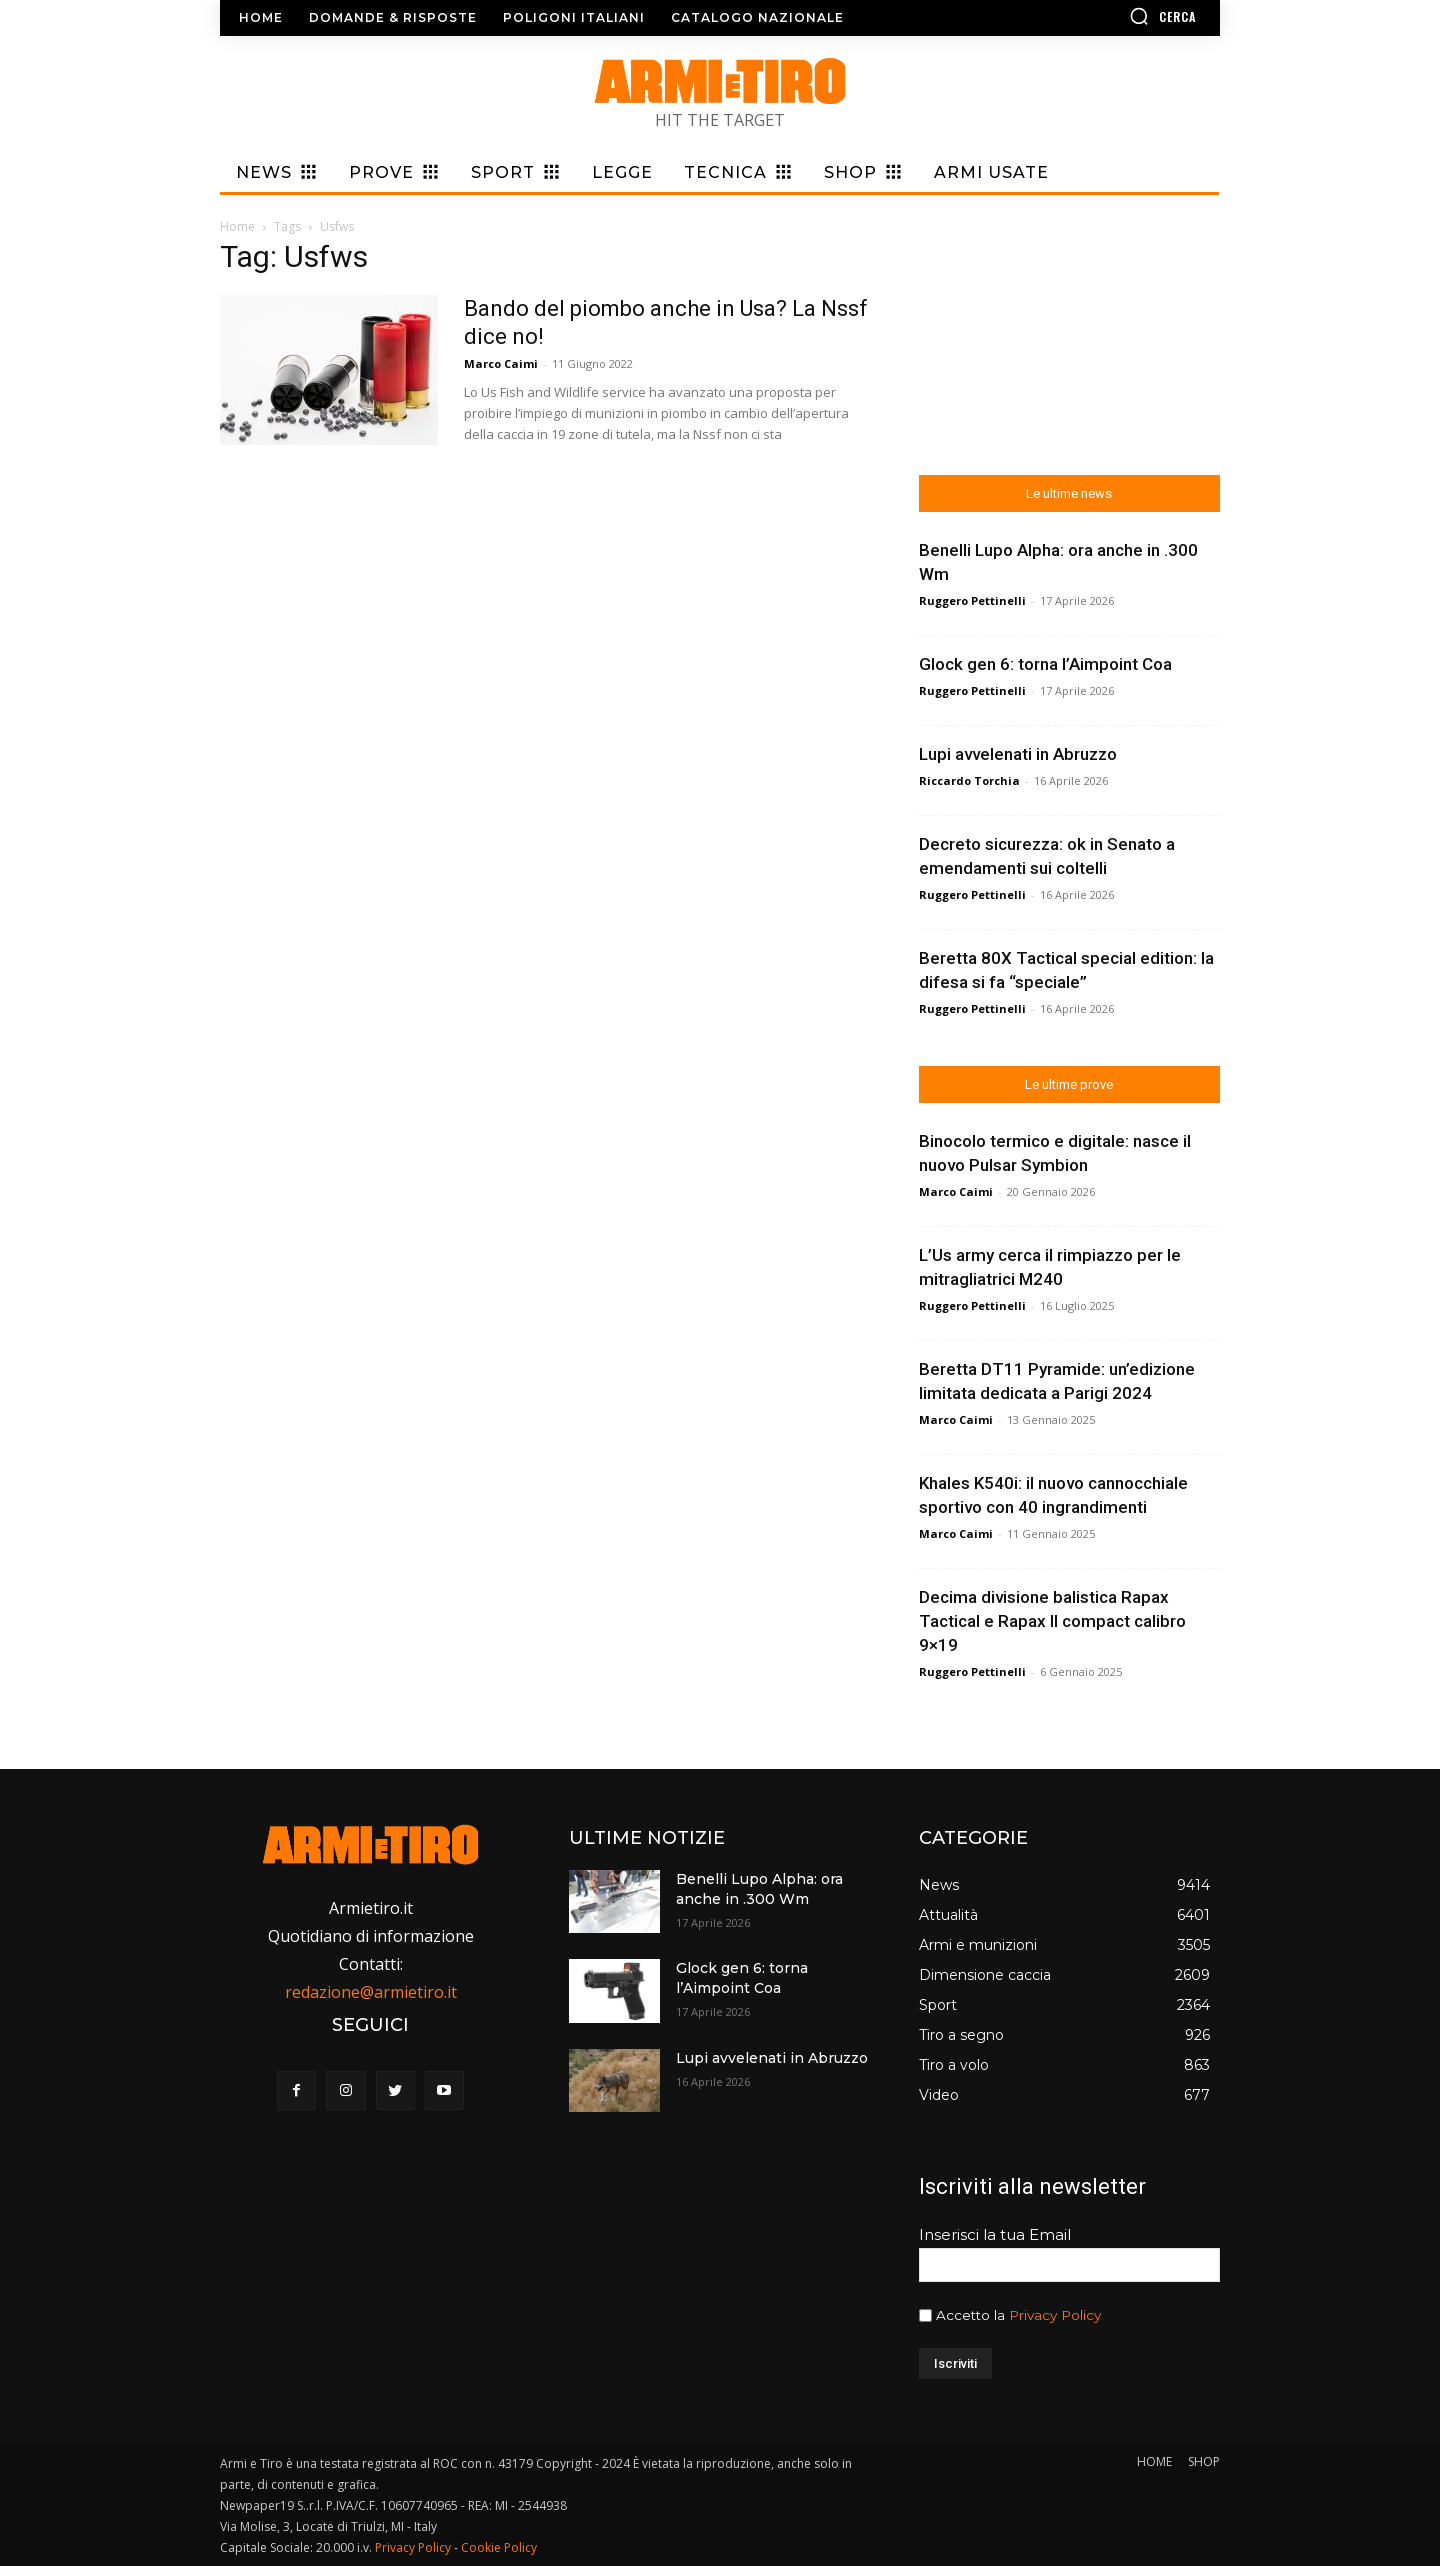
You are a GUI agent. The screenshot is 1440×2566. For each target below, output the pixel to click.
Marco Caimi (501, 363)
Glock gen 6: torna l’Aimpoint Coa (1045, 664)
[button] (1105, 16)
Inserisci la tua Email (995, 2234)
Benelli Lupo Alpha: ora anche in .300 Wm (759, 1889)
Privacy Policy (1055, 2315)
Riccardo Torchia (969, 780)
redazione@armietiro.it (371, 1992)
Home (237, 226)
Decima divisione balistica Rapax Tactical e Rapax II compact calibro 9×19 (1052, 1621)
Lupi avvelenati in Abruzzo (1018, 754)
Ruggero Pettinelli (972, 600)
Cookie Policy (499, 2547)
